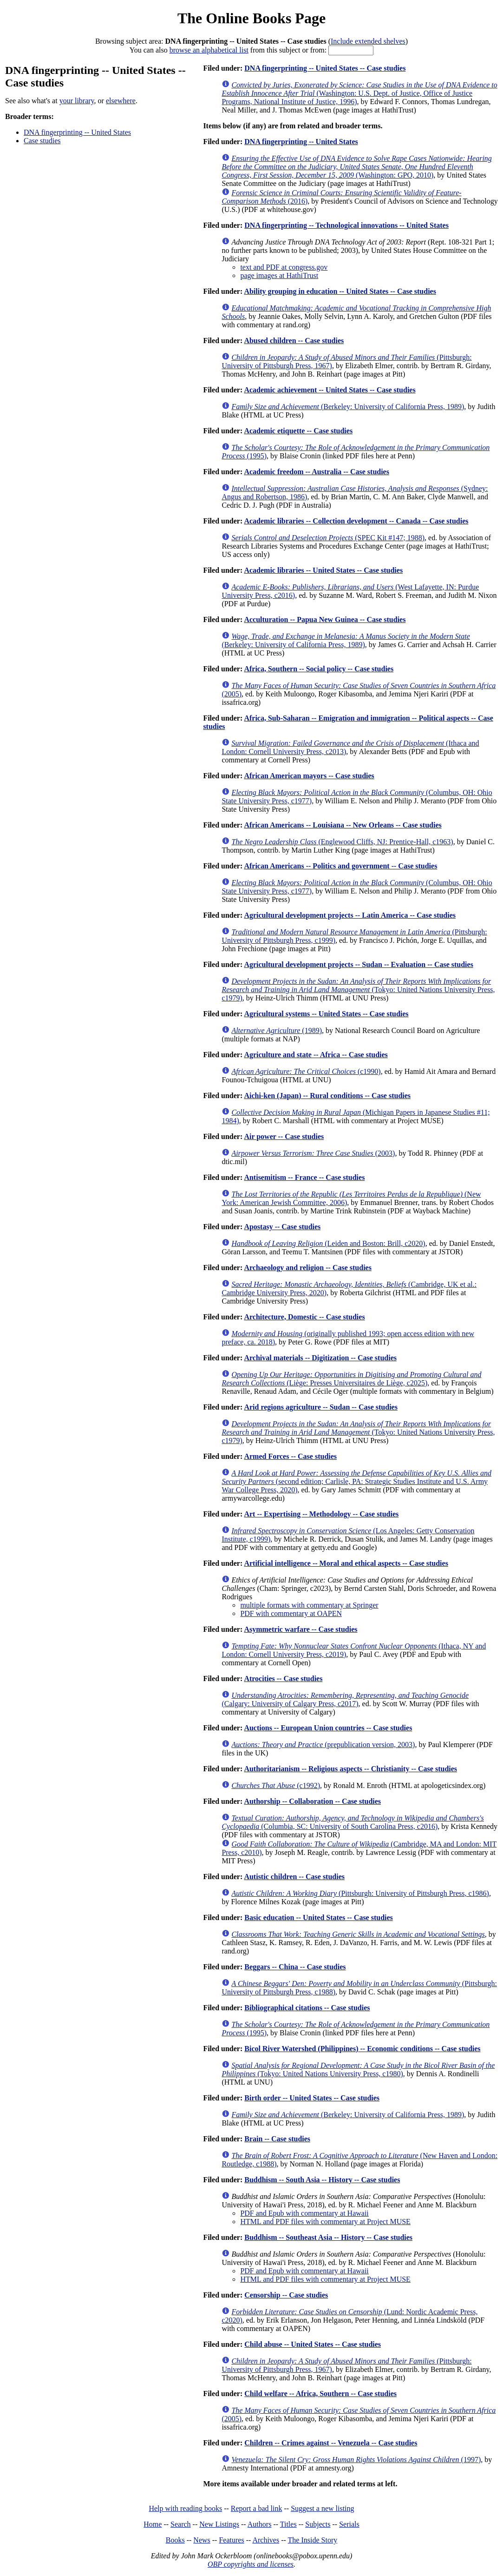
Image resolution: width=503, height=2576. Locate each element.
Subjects (317, 2524)
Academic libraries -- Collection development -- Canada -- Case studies (356, 521)
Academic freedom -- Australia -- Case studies (316, 472)
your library (76, 101)
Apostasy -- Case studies (282, 1227)
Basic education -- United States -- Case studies (318, 1917)
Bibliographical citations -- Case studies (307, 2008)
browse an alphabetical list (209, 50)
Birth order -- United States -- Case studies (311, 2098)
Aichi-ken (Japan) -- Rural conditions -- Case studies (327, 1095)
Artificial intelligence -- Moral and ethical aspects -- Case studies (346, 1563)
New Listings (219, 2524)
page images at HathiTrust (279, 275)
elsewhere (121, 101)
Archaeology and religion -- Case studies (308, 1267)
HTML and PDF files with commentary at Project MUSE (325, 2221)
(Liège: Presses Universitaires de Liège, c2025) (351, 1379)
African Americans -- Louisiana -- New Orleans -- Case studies (342, 825)
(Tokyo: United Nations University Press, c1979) (358, 989)
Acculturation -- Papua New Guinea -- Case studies (324, 619)
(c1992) (275, 1785)
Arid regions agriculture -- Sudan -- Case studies (321, 1407)
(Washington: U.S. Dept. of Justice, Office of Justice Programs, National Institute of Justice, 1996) (359, 93)
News (201, 2540)
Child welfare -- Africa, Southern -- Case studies (320, 2393)
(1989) (276, 1030)
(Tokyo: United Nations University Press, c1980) (358, 2069)
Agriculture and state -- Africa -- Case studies (315, 1055)
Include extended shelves (368, 41)
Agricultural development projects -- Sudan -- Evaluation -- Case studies (358, 964)
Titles (288, 2524)
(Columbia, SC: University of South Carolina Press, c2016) (352, 1822)
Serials (349, 2524)
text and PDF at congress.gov (283, 267)
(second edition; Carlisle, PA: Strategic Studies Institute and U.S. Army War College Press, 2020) (356, 1481)
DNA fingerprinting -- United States (77, 132)
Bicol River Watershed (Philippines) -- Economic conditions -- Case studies (362, 2049)
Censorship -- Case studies (286, 2295)
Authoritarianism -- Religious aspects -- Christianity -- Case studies (350, 1769)
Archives (265, 2540)
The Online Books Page (251, 18)
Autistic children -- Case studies (294, 1877)
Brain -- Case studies (277, 2139)
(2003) (313, 1153)
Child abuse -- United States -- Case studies (312, 2344)
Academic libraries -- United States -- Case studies (323, 570)
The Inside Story (313, 2540)
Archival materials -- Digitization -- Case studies (320, 1358)
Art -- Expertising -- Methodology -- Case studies (321, 1514)
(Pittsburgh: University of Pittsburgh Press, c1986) (360, 1893)
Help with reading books (185, 2508)
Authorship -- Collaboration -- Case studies (312, 1801)
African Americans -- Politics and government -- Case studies (340, 866)
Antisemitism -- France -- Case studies (304, 1177)
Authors (260, 2524)
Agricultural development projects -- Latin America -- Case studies (350, 915)
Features (231, 2540)
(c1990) (305, 1071)
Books (175, 2540)
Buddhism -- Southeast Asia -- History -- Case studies (328, 2237)
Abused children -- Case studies (294, 340)
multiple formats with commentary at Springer (309, 1605)
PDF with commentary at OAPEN (291, 1613)
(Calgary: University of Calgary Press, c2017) (345, 1699)
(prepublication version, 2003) (323, 1744)
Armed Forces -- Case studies (290, 1456)
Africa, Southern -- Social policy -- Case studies (318, 669)
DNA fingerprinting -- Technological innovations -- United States (346, 225)
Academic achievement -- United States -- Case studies (329, 390)
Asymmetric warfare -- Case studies (300, 1629)
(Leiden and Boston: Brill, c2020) (328, 1243)
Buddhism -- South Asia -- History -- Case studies (322, 2180)
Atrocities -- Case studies (283, 1678)
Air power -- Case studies (284, 1136)
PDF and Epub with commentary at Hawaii (304, 2213)
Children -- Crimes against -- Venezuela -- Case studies (330, 2443)
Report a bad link (256, 2508)
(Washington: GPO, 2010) (356, 166)
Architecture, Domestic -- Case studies (304, 1317)
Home (153, 2524)
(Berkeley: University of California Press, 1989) (347, 407)
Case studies (42, 141)
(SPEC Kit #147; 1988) (328, 538)
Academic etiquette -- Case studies (298, 431)
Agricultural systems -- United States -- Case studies (326, 1014)
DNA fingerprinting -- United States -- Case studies (324, 68)
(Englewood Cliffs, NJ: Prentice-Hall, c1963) (342, 842)
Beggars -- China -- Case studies (295, 1967)
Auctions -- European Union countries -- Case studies (328, 1728)
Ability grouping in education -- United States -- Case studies (340, 291)
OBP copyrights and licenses (251, 2564)
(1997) (356, 2459)
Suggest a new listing (322, 2508)
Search (180, 2524)
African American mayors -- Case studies (309, 776)
